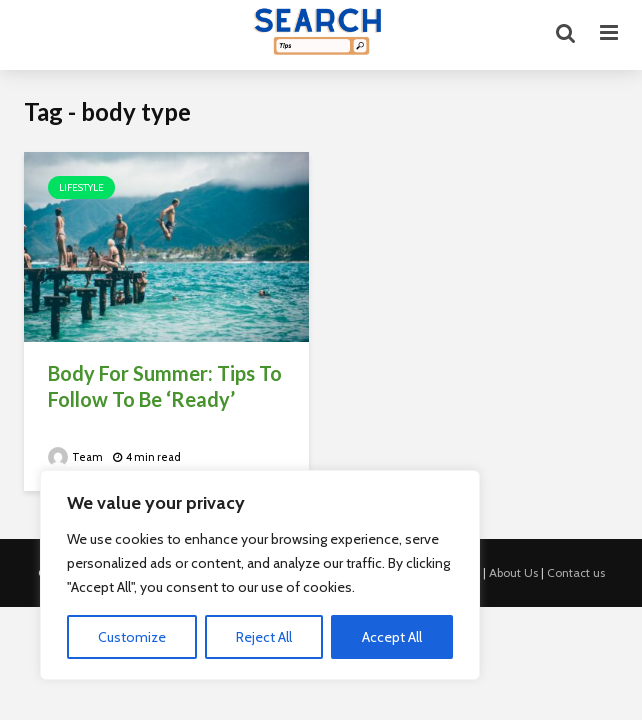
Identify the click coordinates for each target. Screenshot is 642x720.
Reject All (264, 637)
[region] (260, 575)
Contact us (576, 572)
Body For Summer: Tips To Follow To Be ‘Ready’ (165, 386)
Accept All (392, 637)
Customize (132, 637)
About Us (513, 572)
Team (75, 457)
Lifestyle (81, 187)
